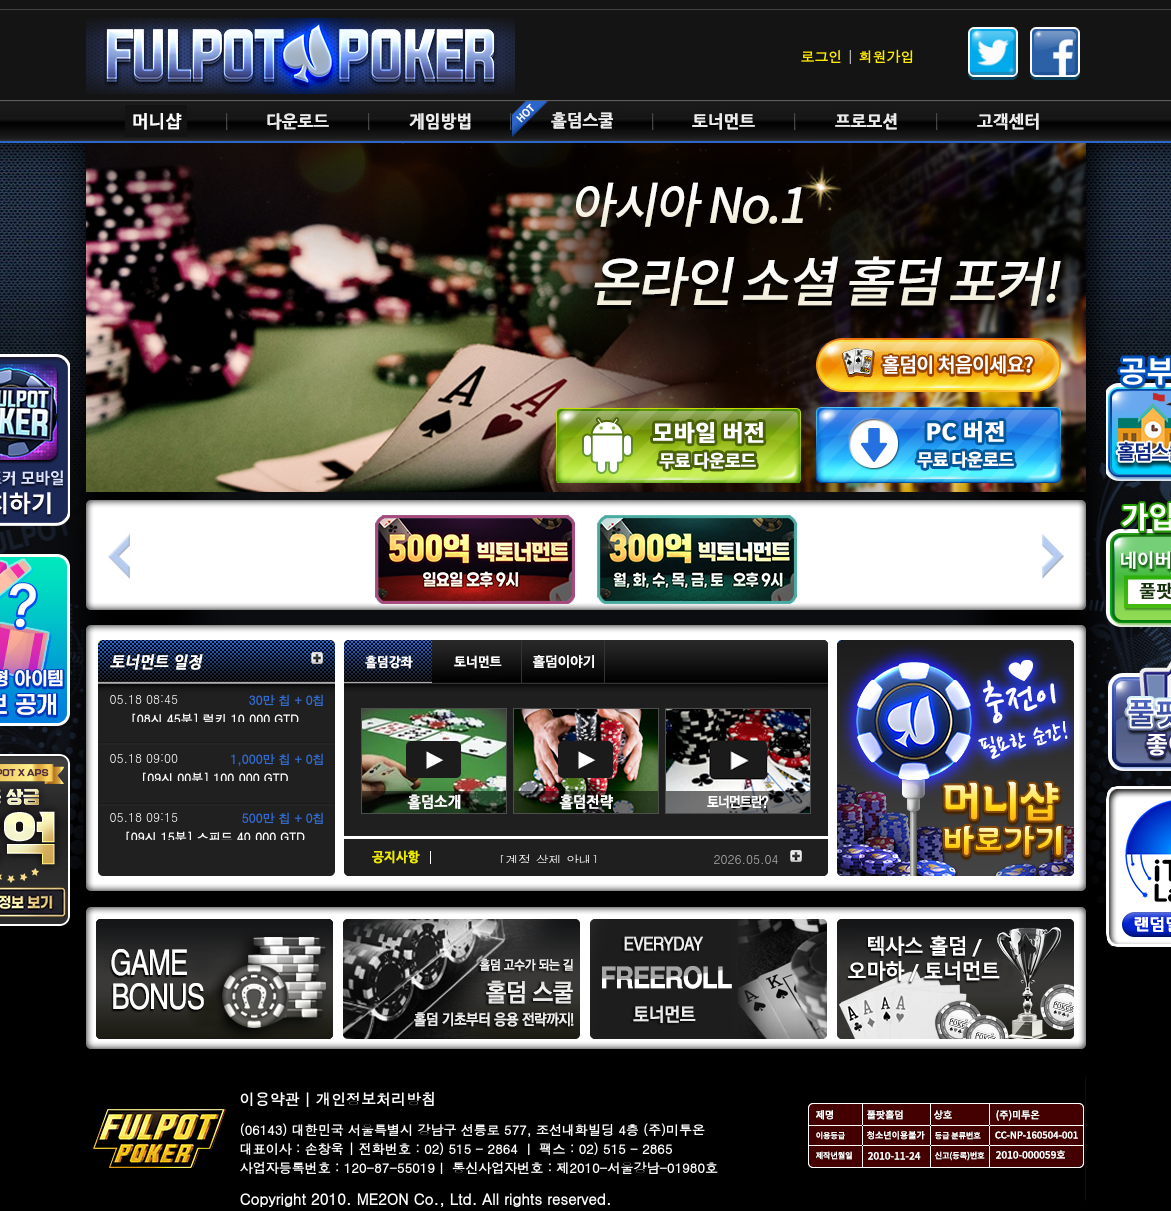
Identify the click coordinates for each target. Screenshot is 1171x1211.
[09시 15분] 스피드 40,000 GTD (214, 836)
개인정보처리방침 (376, 1098)
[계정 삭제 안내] (549, 859)
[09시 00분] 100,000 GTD (214, 777)
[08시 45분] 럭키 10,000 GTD (214, 718)
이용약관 (270, 1098)
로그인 (821, 56)
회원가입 (887, 56)
